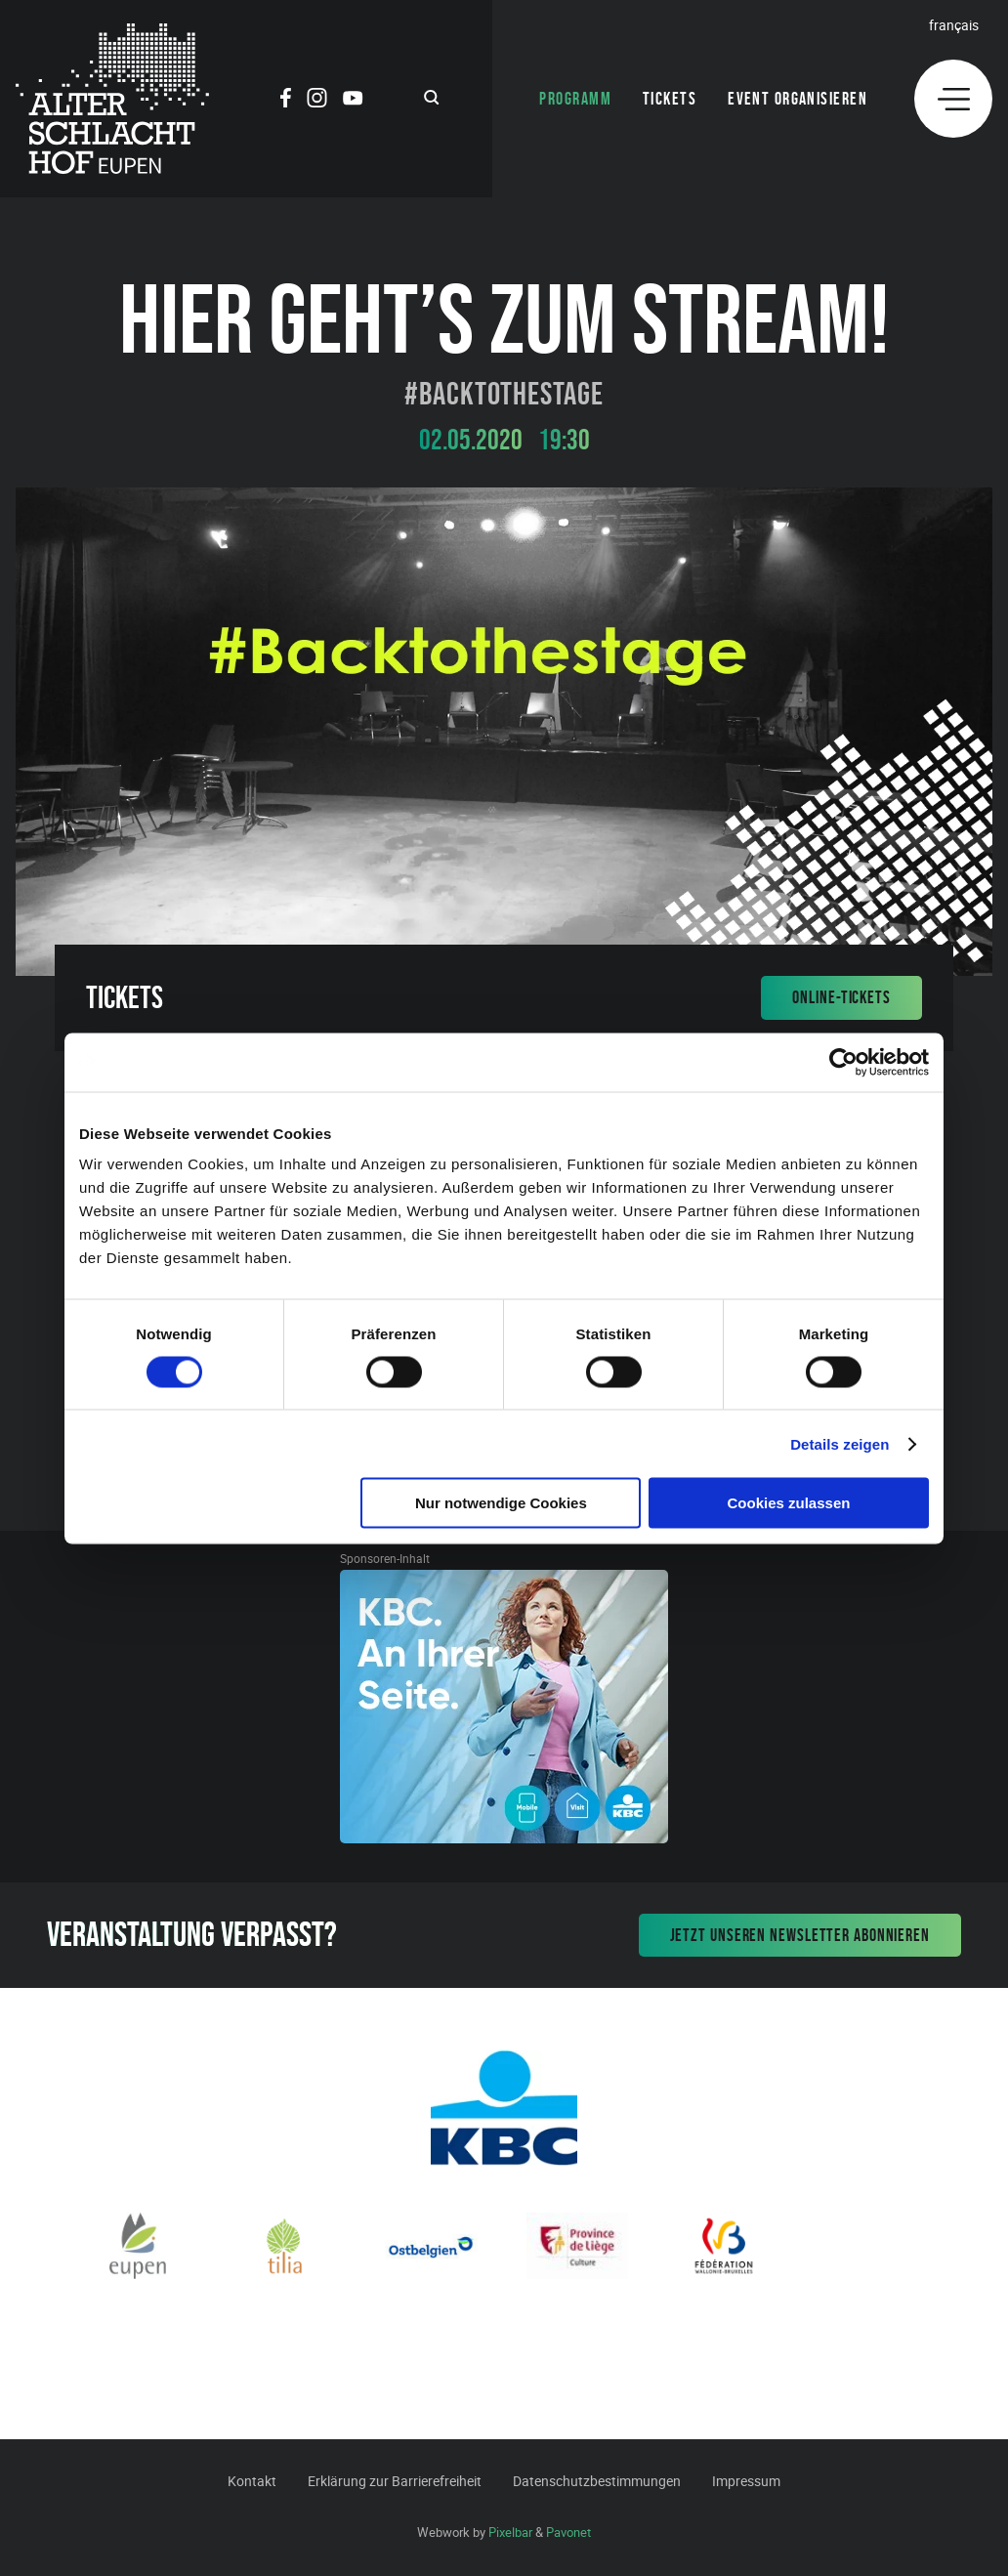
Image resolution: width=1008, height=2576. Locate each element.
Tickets (669, 98)
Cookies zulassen (789, 1503)
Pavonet (568, 2532)
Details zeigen (839, 1443)
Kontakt (252, 2480)
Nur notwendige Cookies (501, 1503)
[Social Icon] (285, 100)
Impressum (746, 2480)
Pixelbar (510, 2532)
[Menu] (953, 99)
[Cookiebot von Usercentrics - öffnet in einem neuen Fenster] (843, 1062)
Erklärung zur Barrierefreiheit (395, 2480)
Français (954, 25)
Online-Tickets (841, 997)
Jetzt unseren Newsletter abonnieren (800, 1935)
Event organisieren (797, 98)
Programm (575, 98)
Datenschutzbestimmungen (597, 2480)
